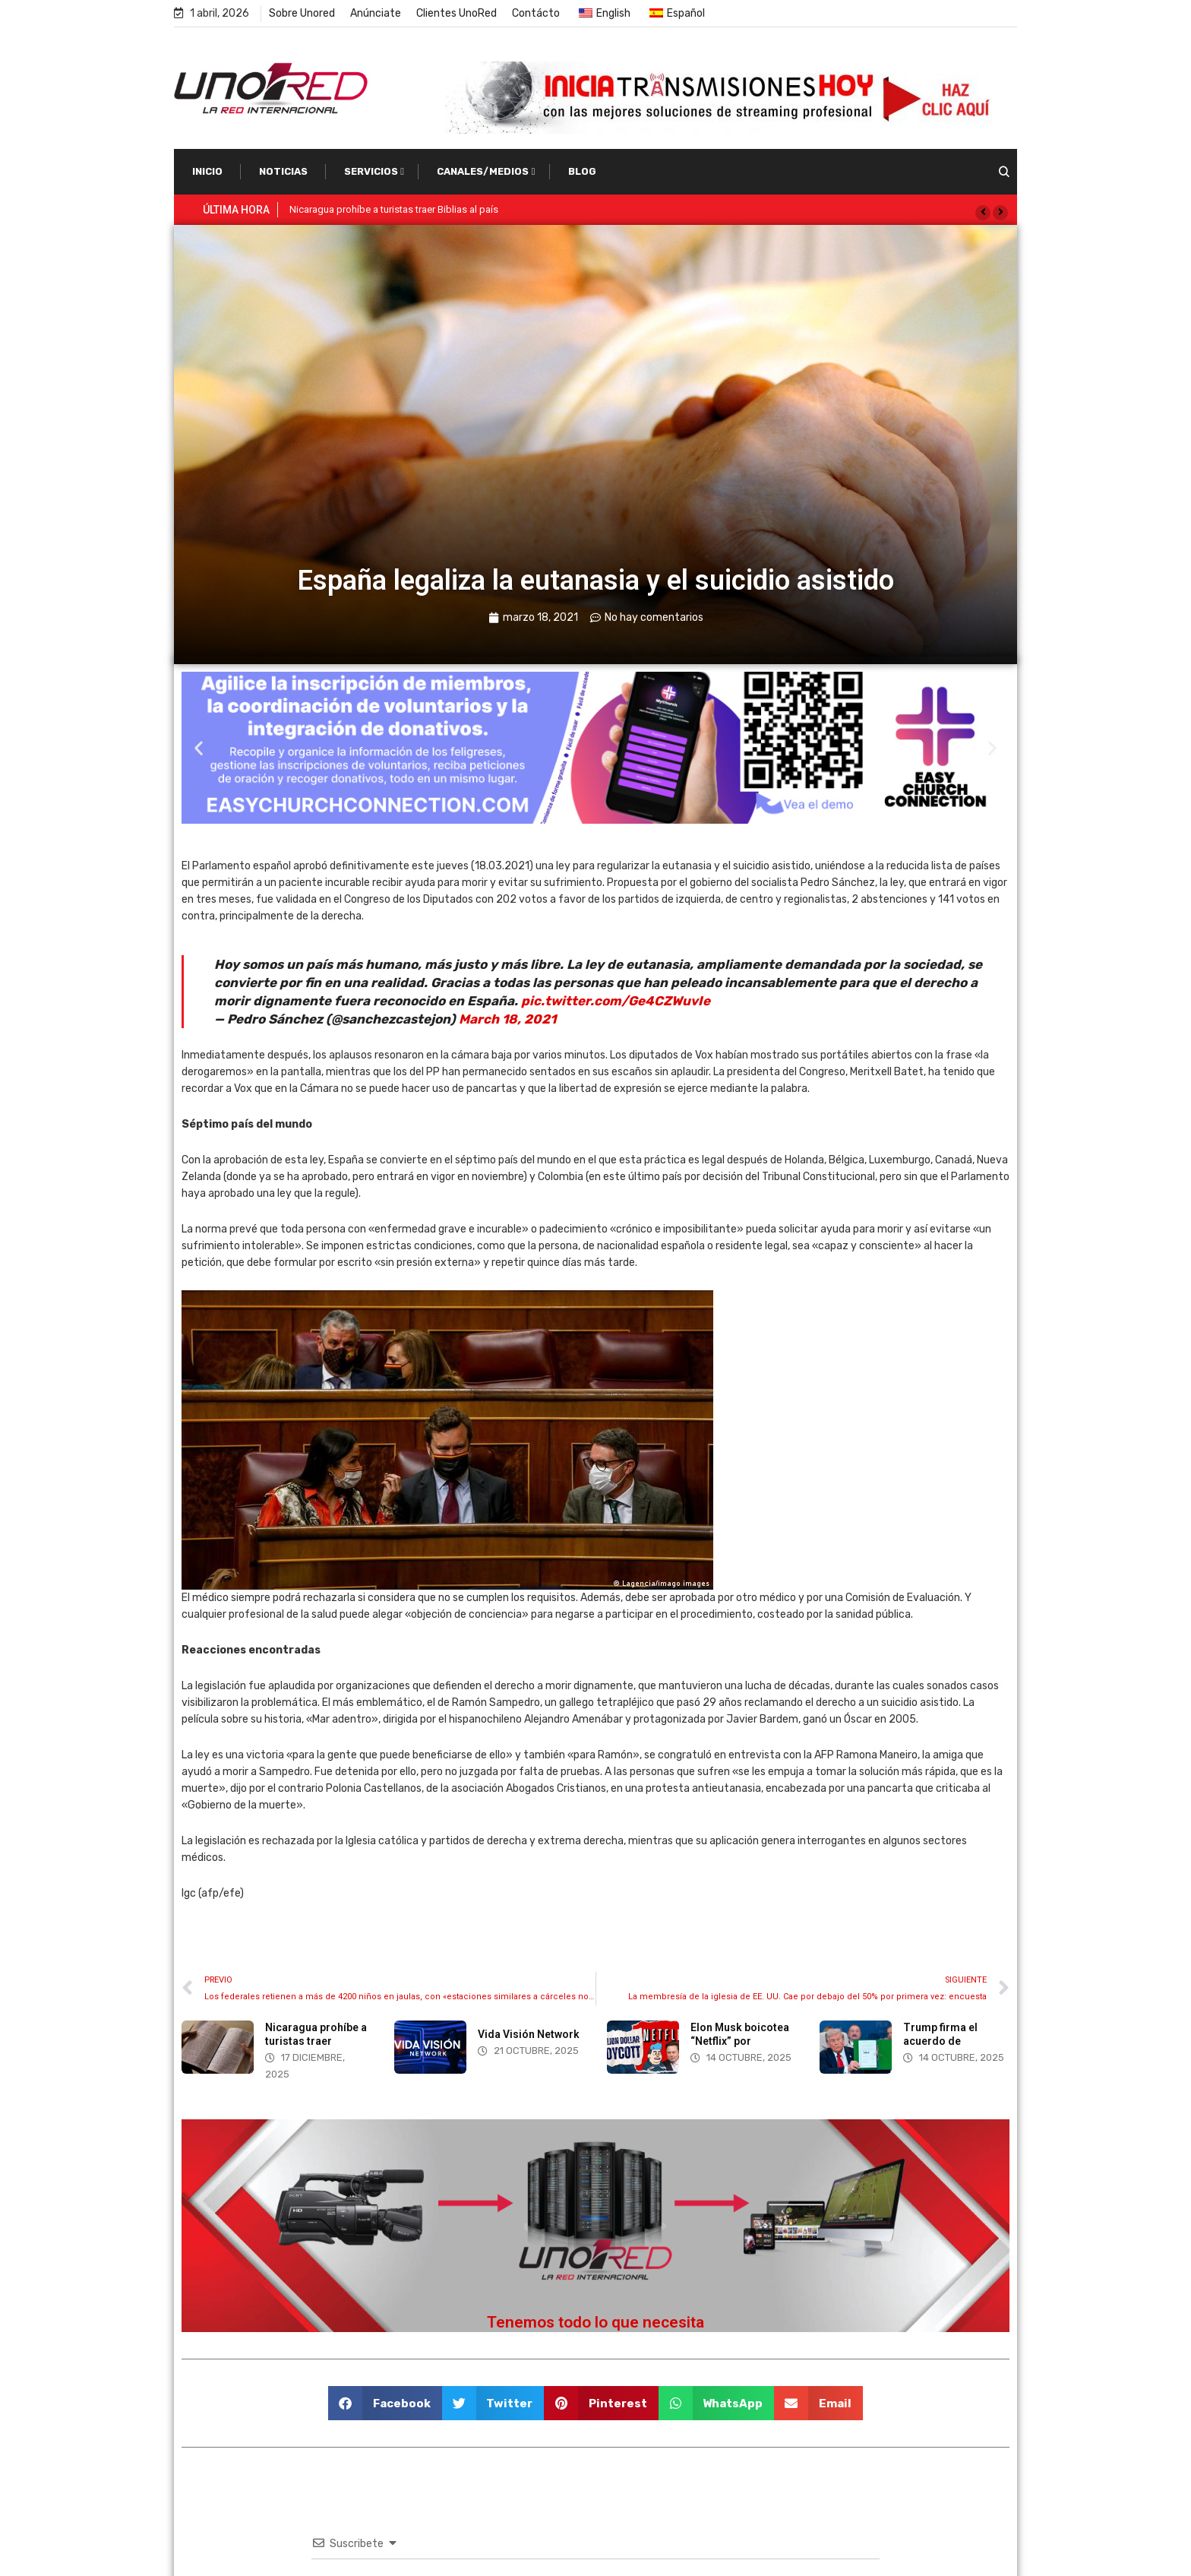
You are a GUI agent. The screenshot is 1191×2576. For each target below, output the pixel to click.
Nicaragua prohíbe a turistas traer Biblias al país (393, 209)
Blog (582, 171)
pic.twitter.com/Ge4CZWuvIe (615, 1000)
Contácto (536, 13)
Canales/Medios (483, 171)
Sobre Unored (302, 13)
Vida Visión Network (529, 2034)
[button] (982, 212)
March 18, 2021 (507, 1019)
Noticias (283, 171)
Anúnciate (375, 13)
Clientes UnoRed (456, 13)
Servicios (371, 171)
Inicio (207, 171)
